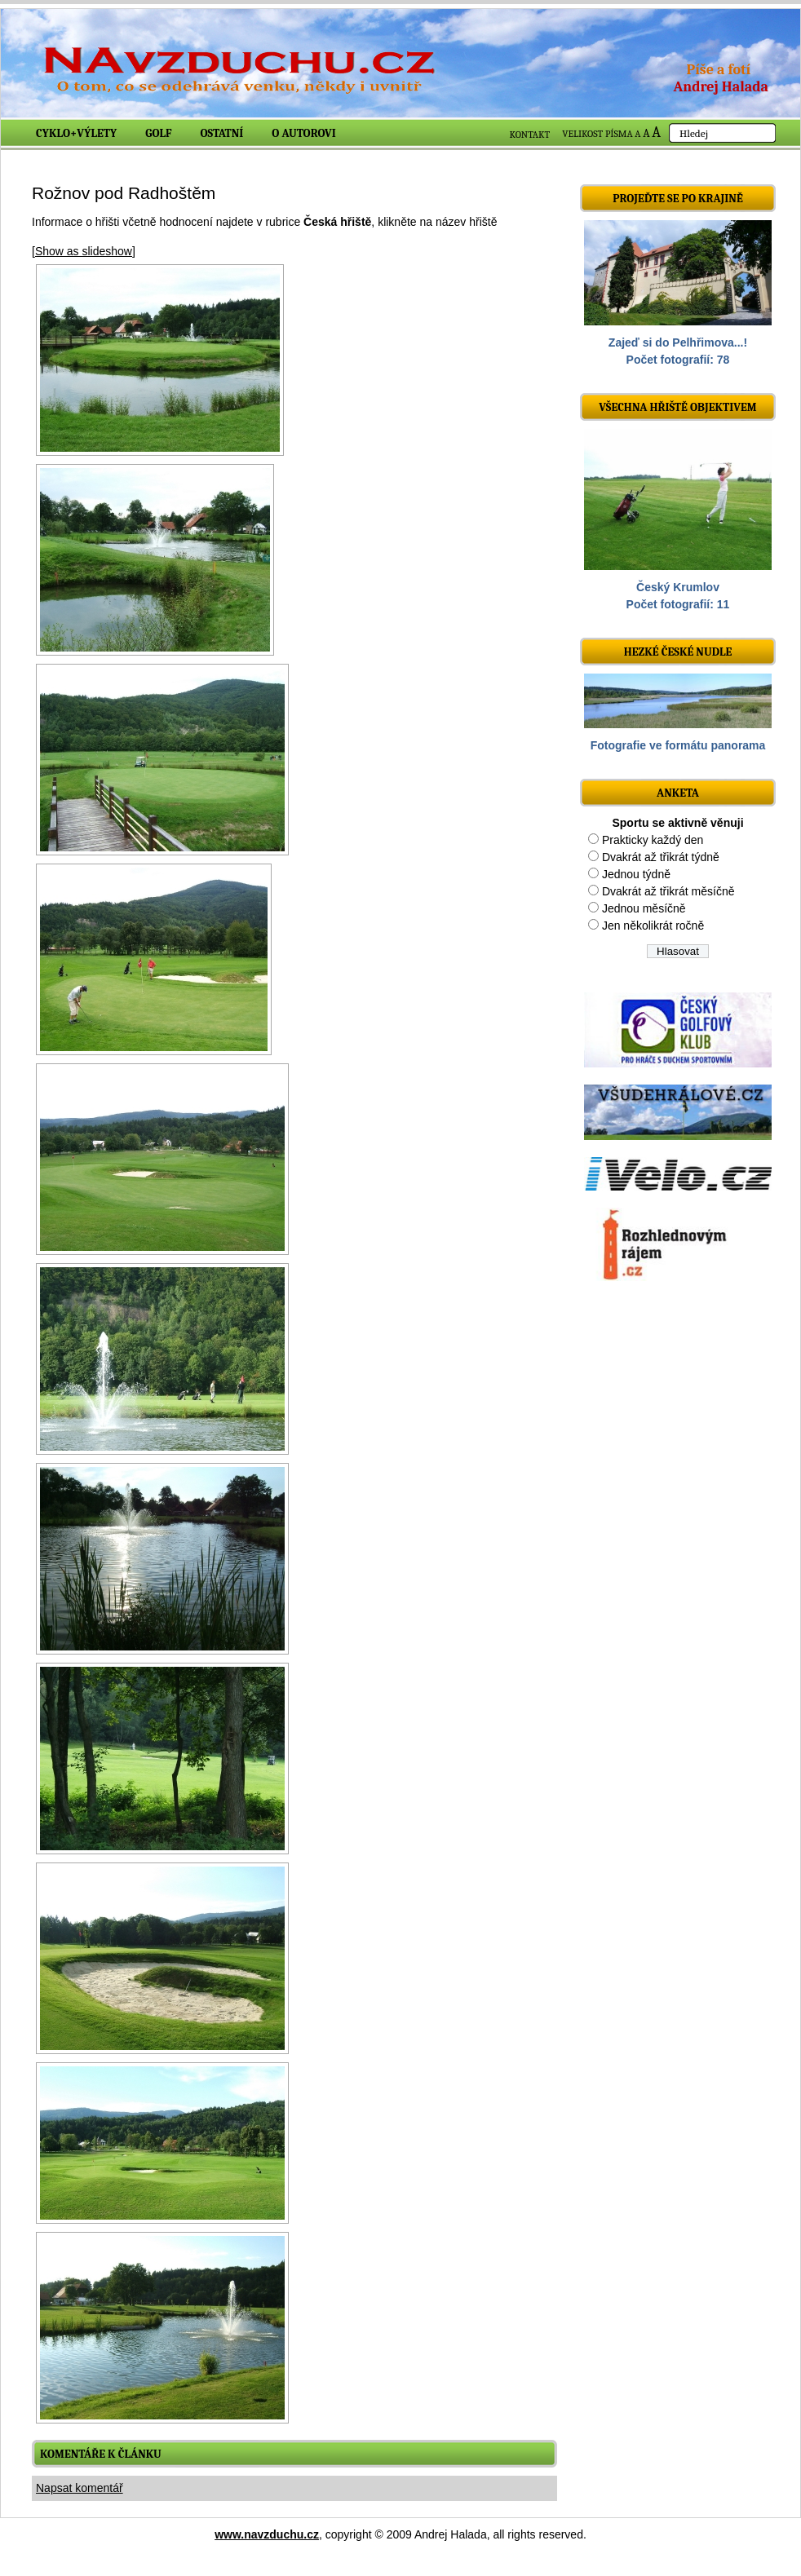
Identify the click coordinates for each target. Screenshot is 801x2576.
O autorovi (304, 133)
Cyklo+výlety (76, 133)
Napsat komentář (79, 2487)
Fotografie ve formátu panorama (678, 745)
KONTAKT (530, 134)
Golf (158, 133)
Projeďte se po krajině (678, 198)
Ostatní (222, 133)
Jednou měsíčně (644, 908)
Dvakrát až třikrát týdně (660, 857)
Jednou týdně (636, 874)
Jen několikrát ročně (653, 925)
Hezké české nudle (678, 652)
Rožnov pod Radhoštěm (123, 192)
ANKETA (678, 793)
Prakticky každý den (653, 839)
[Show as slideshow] (83, 251)
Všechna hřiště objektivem (677, 407)
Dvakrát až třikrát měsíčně (668, 891)
